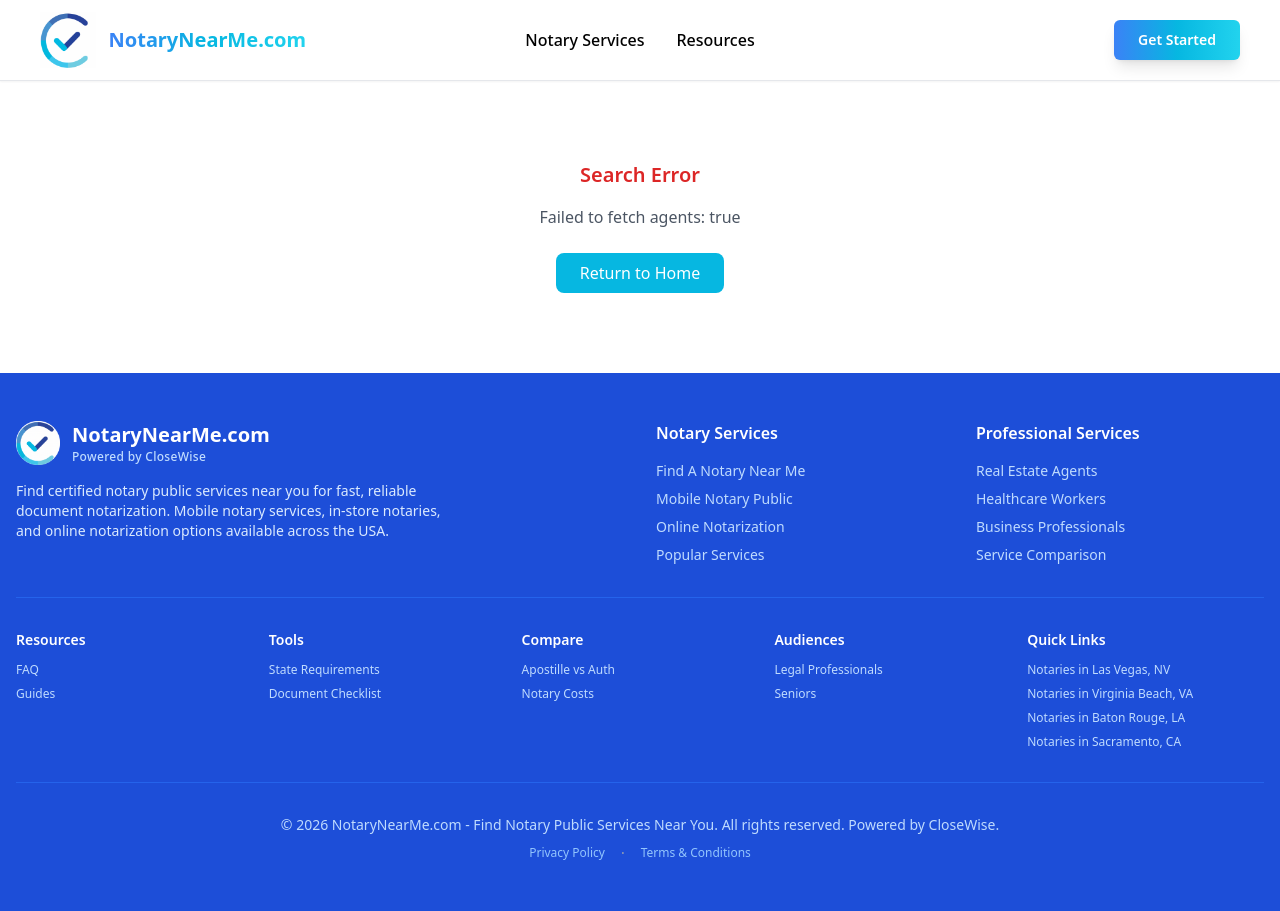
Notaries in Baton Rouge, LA (1106, 717)
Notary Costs (558, 693)
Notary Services (584, 40)
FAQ (27, 669)
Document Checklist (325, 693)
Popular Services (710, 554)
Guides (35, 693)
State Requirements (324, 669)
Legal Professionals (828, 669)
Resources (716, 40)
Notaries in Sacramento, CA (1104, 741)
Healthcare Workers (1041, 498)
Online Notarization (720, 526)
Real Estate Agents (1037, 470)
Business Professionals (1050, 526)
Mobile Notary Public (724, 498)
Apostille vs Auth (568, 669)
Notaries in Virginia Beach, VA (1110, 693)
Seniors (795, 693)
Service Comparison (1041, 554)
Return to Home (640, 273)
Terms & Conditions (696, 853)
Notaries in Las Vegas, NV (1098, 669)
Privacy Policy (567, 853)
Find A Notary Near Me (730, 470)
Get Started (1177, 39)
